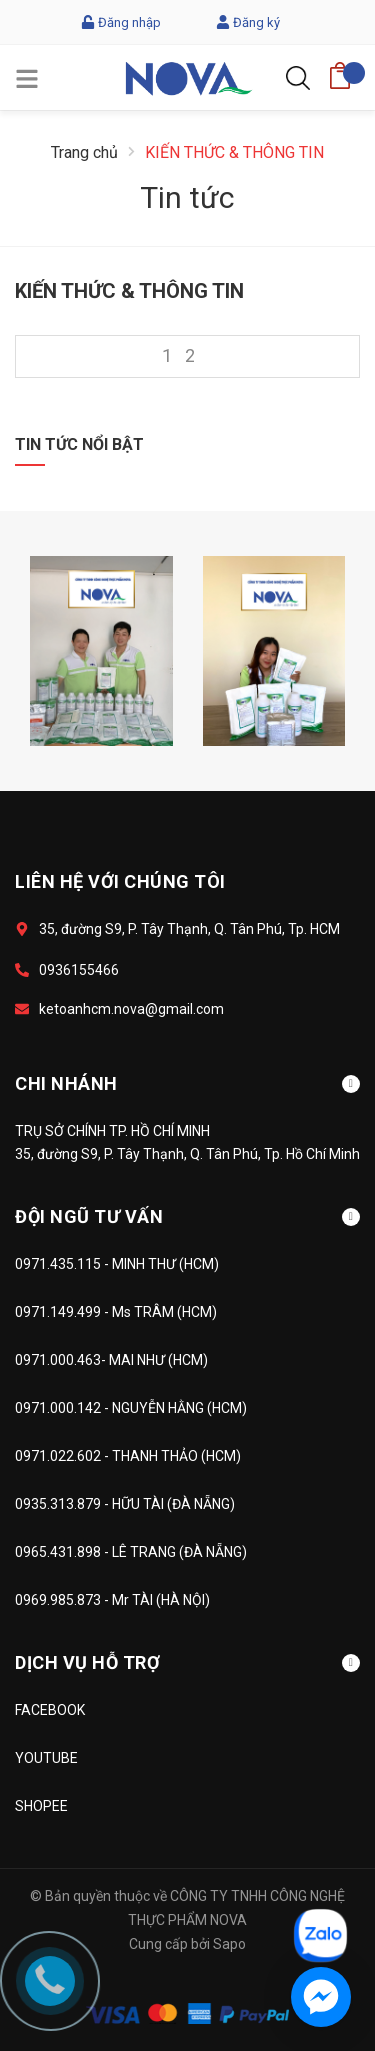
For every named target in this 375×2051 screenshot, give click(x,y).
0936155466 (79, 970)
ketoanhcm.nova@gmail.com (131, 1009)
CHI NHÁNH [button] (187, 1083)
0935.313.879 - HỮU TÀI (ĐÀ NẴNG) (125, 1504)
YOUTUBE (46, 1758)
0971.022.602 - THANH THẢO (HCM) (128, 1456)
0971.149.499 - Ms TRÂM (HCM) (116, 1312)
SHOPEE (41, 1806)
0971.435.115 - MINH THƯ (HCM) (117, 1264)
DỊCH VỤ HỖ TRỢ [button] (187, 1662)
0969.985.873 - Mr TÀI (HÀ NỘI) (112, 1600)
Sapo (229, 1944)
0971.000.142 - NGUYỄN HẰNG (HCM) (131, 1408)
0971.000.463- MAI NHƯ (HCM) (111, 1360)
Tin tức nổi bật (79, 444)
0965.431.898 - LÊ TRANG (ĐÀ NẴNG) (131, 1552)
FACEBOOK (50, 1710)
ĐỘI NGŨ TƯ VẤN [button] (187, 1216)
